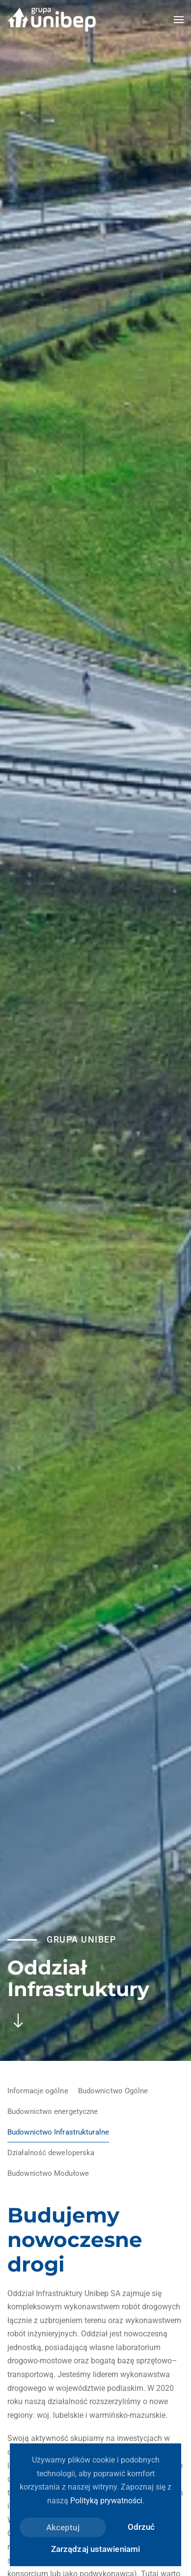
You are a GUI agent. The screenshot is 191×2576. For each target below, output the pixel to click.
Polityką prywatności (106, 2500)
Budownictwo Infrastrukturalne (58, 2132)
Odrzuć (141, 2527)
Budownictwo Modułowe (48, 2173)
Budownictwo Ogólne (113, 2090)
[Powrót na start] (51, 19)
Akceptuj (63, 2527)
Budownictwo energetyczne (52, 2111)
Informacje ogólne (37, 2090)
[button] (179, 19)
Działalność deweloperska (50, 2152)
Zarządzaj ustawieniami (95, 2549)
